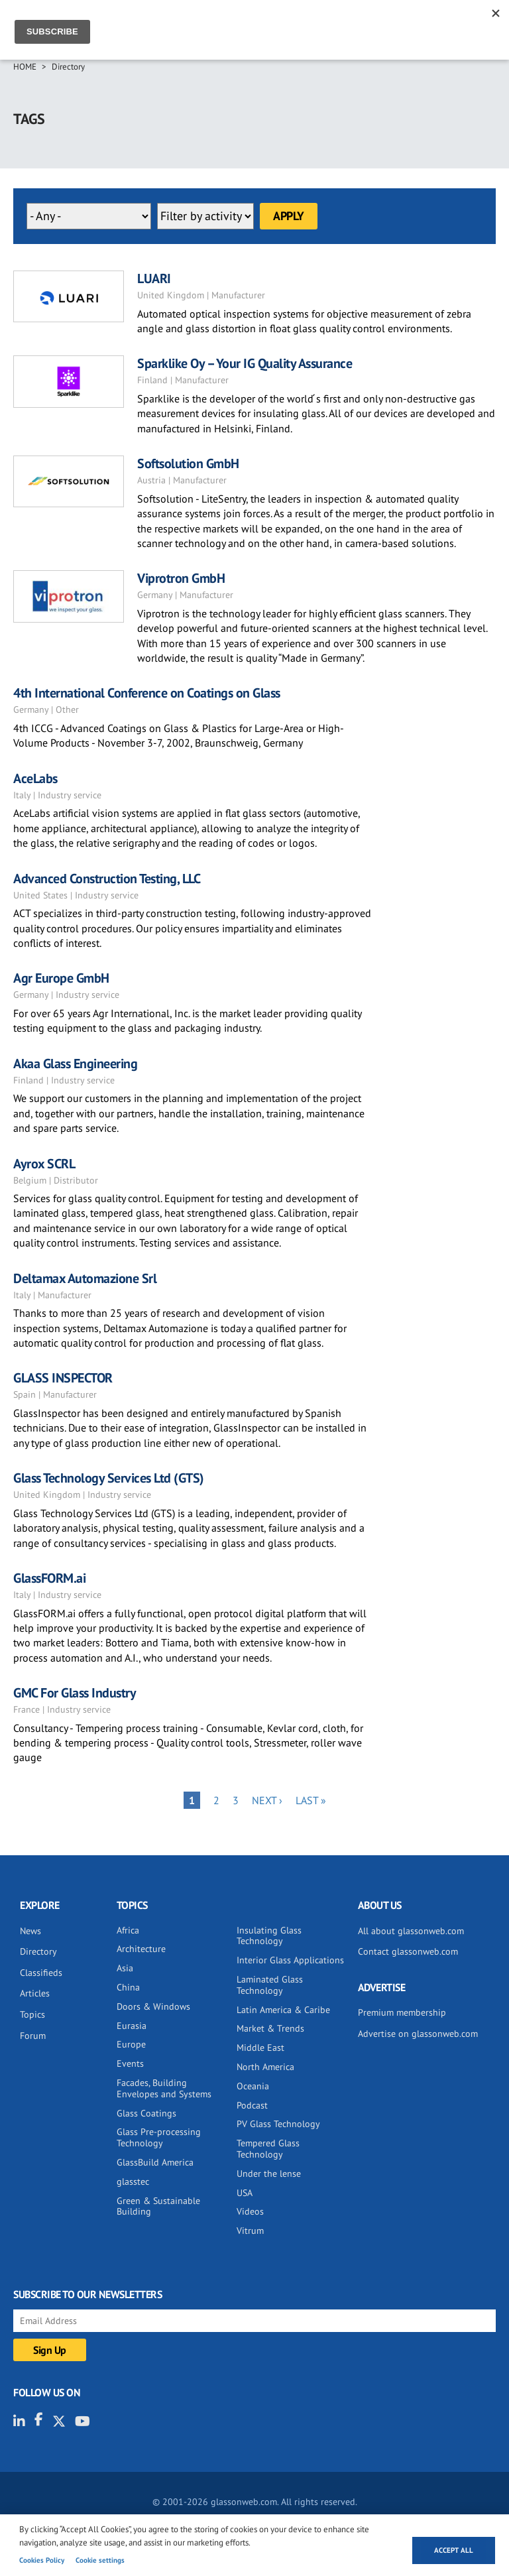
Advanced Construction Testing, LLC (106, 879)
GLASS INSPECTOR (63, 1378)
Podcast (252, 2105)
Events (130, 2063)
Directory (68, 66)
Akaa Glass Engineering (75, 1064)
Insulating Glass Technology (269, 1935)
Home (24, 66)
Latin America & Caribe (283, 2010)
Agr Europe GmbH (61, 978)
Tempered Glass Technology (268, 2148)
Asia (125, 1968)
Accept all (453, 2550)
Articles (35, 1993)
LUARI (154, 278)
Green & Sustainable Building (158, 2206)
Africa (128, 1930)
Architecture (141, 1949)
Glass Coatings (146, 2113)
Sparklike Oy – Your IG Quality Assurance (244, 363)
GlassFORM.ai (49, 1578)
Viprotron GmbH (181, 578)
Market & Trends (270, 2028)
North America (265, 2067)
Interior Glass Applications (290, 1960)
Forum (33, 2036)
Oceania (253, 2086)
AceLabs (35, 778)
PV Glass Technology (278, 2124)
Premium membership (402, 2012)
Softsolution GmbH (188, 463)
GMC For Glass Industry (74, 1693)
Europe (131, 2044)
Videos (250, 2211)
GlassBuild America (155, 2162)
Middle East (260, 2048)
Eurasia (131, 2026)
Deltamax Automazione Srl (84, 1278)
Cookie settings (100, 2560)
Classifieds (41, 1973)
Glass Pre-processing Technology (159, 2137)
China (128, 1987)
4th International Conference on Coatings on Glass (146, 693)
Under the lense (269, 2173)
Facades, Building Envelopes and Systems (164, 2088)
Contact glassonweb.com (408, 1951)
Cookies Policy (41, 2560)
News (30, 1931)
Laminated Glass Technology (270, 1984)
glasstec (133, 2181)
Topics (32, 2014)
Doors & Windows (153, 2006)
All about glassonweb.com (411, 1931)
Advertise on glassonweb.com (418, 2034)
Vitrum (250, 2231)
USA (245, 2193)
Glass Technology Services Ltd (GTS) (108, 1478)
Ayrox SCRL (44, 1164)
